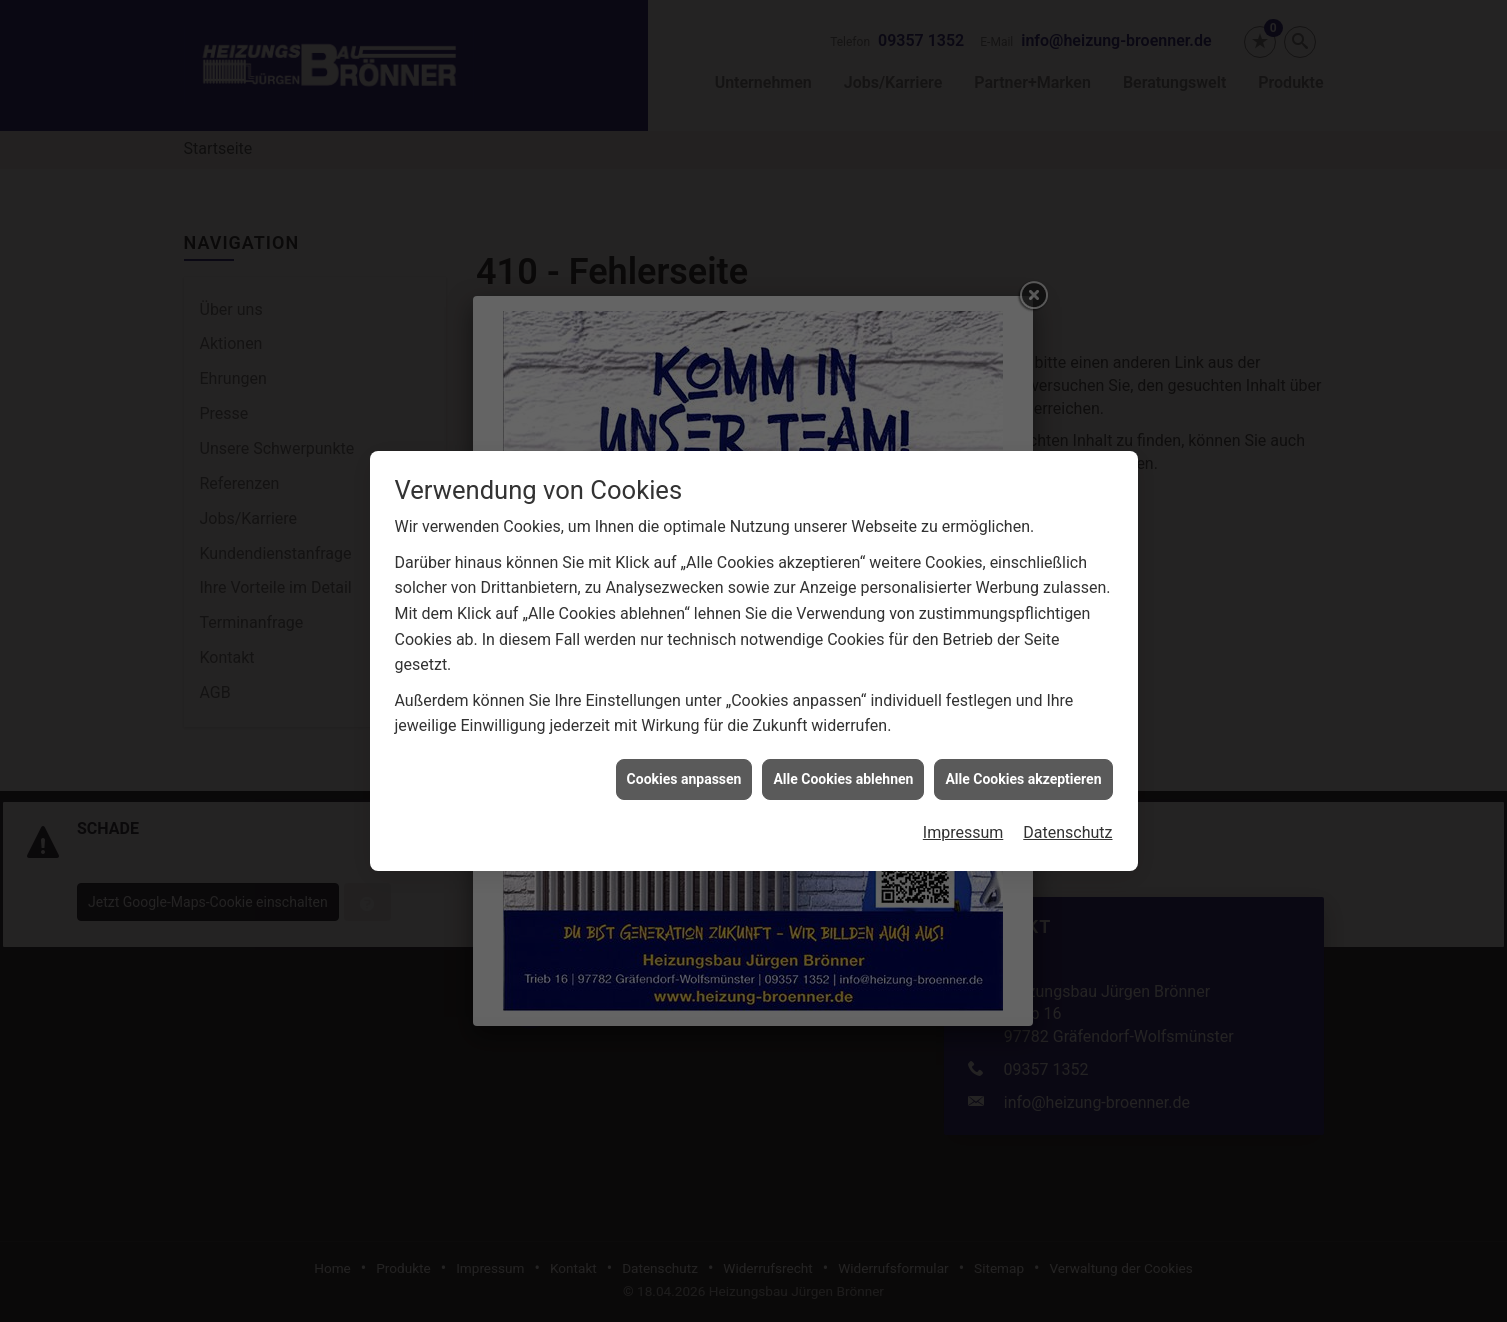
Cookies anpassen (684, 767)
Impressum (963, 821)
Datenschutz (1067, 821)
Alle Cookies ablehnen (843, 767)
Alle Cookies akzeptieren (1023, 767)
